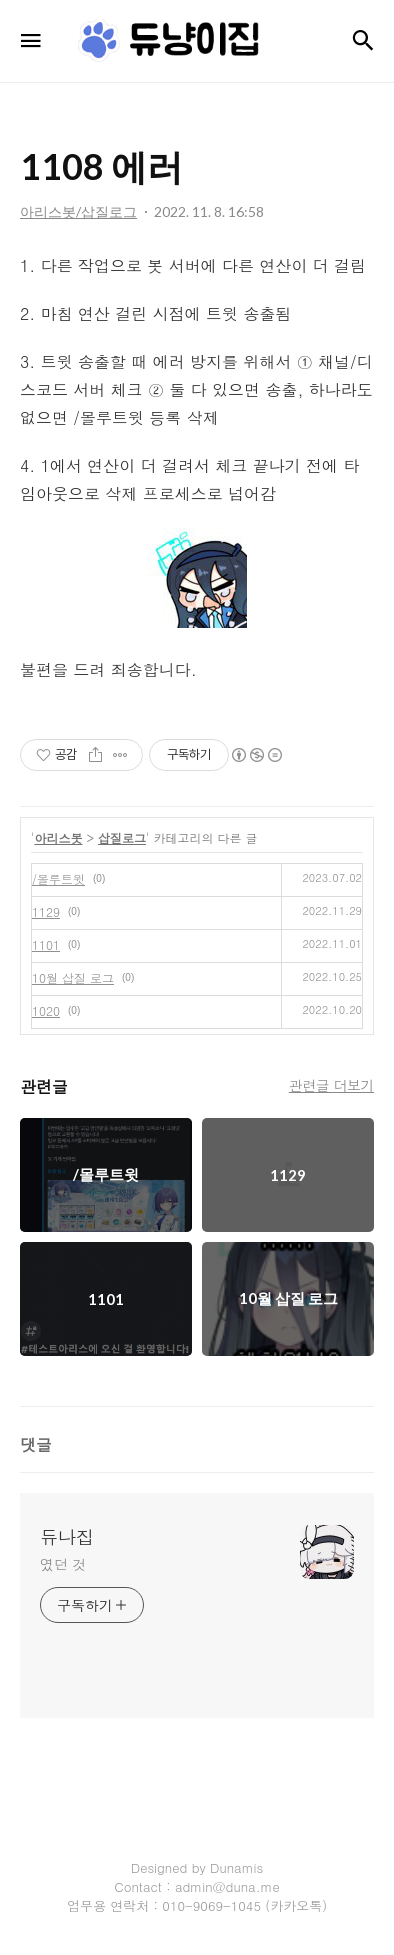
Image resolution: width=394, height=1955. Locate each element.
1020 (46, 1010)
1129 (46, 911)
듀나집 (67, 1537)
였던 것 (63, 1564)
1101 (46, 944)
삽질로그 (122, 837)
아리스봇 (59, 837)
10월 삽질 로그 (73, 977)
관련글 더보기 (331, 1085)
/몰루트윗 (58, 878)
